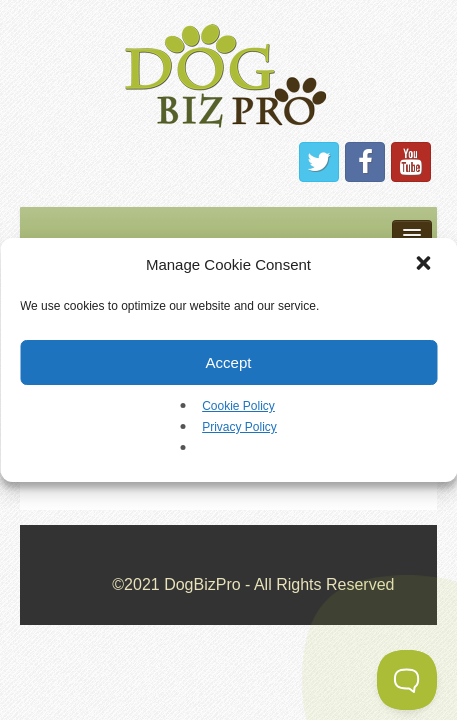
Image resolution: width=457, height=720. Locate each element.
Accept (229, 362)
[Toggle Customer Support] (407, 680)
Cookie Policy (238, 406)
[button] (425, 265)
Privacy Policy (239, 427)
